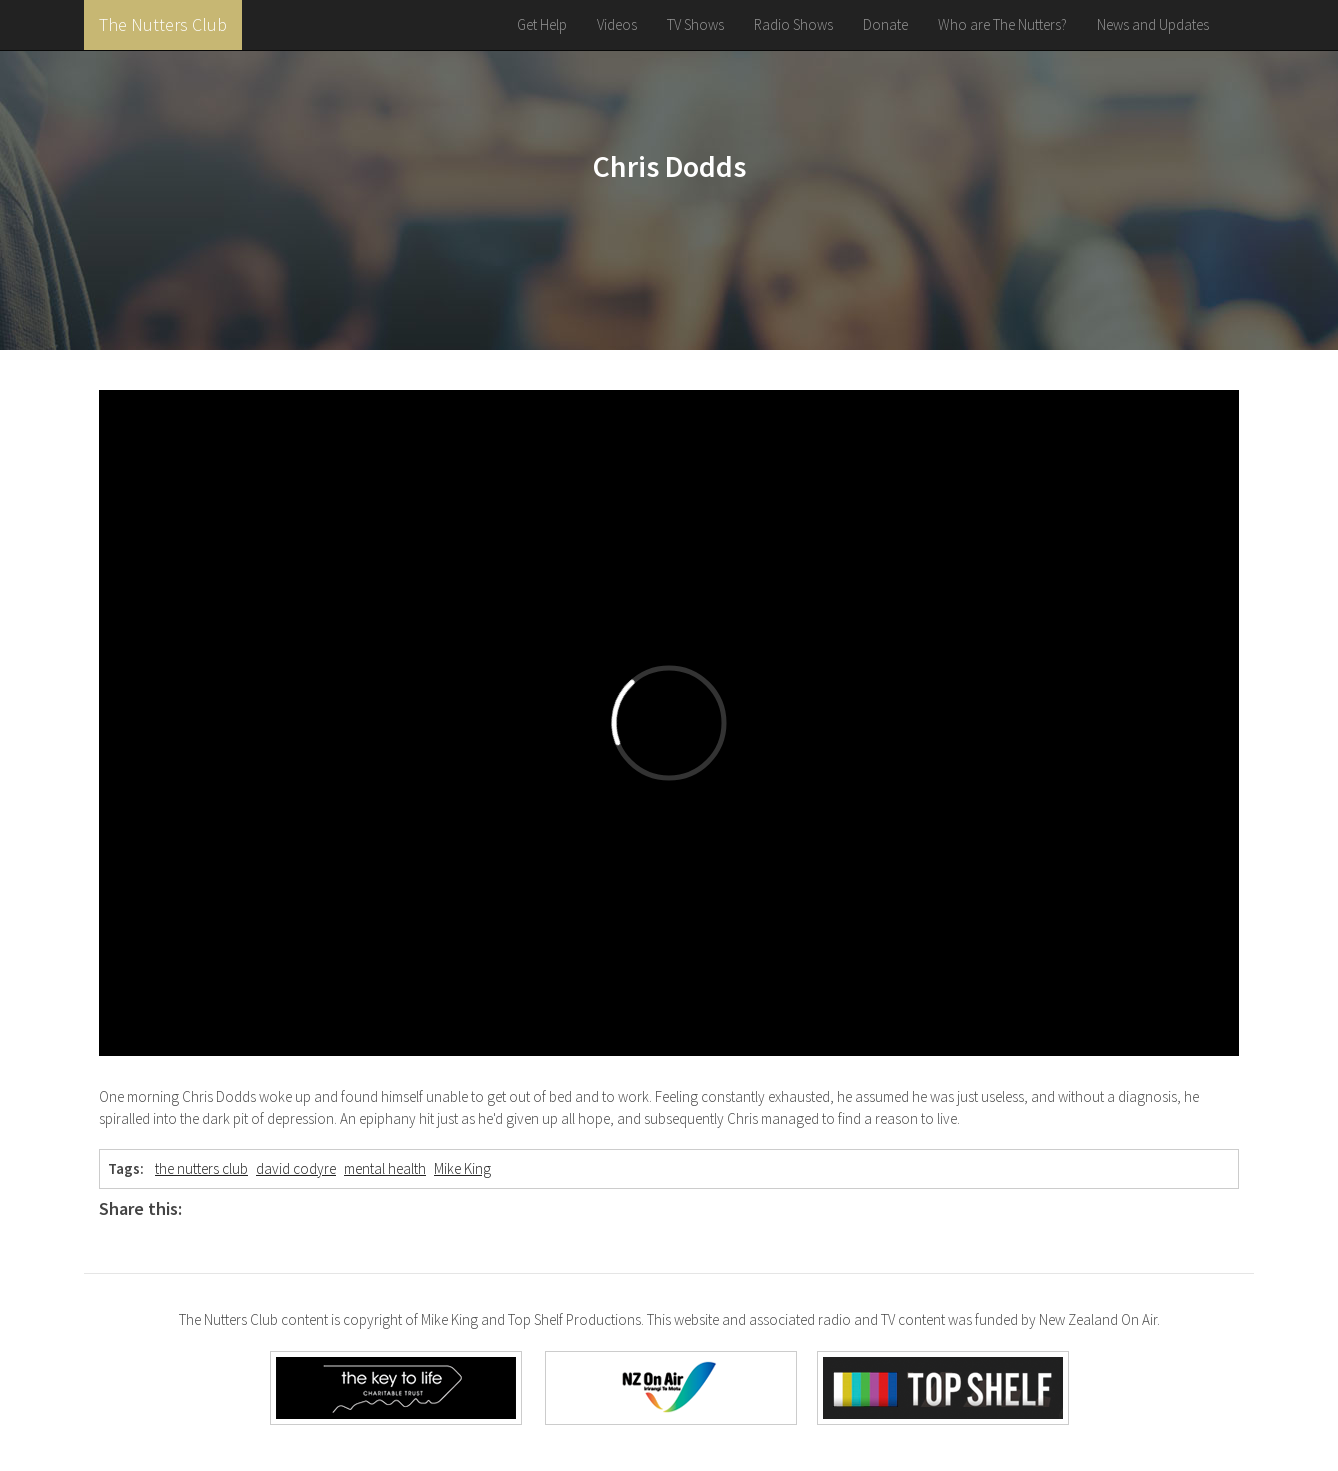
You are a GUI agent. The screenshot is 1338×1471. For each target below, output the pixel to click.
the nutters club (201, 1168)
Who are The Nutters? (1002, 24)
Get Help (542, 24)
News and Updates (1153, 24)
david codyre (296, 1168)
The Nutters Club (163, 24)
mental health (385, 1168)
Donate (885, 24)
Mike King (462, 1168)
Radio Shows (793, 24)
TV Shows (695, 24)
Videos (617, 24)
